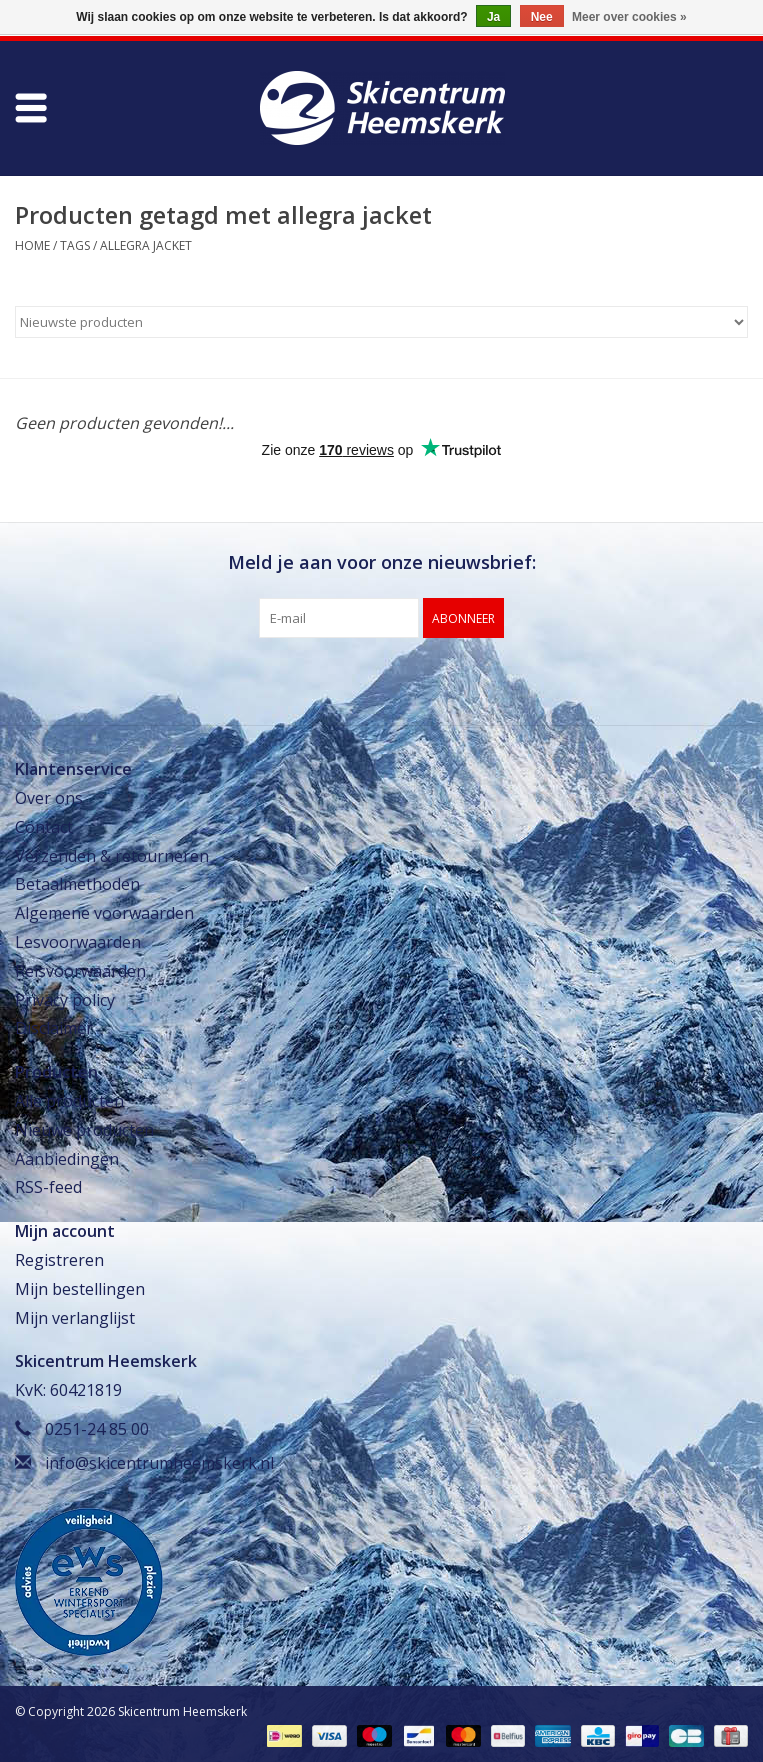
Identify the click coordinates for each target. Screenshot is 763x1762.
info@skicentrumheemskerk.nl (159, 1463)
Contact (44, 827)
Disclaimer (54, 1028)
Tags (75, 245)
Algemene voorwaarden (104, 913)
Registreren (59, 1260)
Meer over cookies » (629, 17)
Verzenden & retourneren (112, 856)
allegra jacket (146, 245)
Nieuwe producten (84, 1130)
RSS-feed (48, 1187)
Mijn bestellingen (80, 1289)
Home (32, 245)
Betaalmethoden (77, 884)
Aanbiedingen (67, 1159)
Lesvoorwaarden (78, 942)
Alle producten (69, 1101)
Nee (542, 17)
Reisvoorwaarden (80, 971)
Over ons (49, 798)
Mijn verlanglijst (75, 1318)
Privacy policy (65, 1000)
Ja (493, 17)
